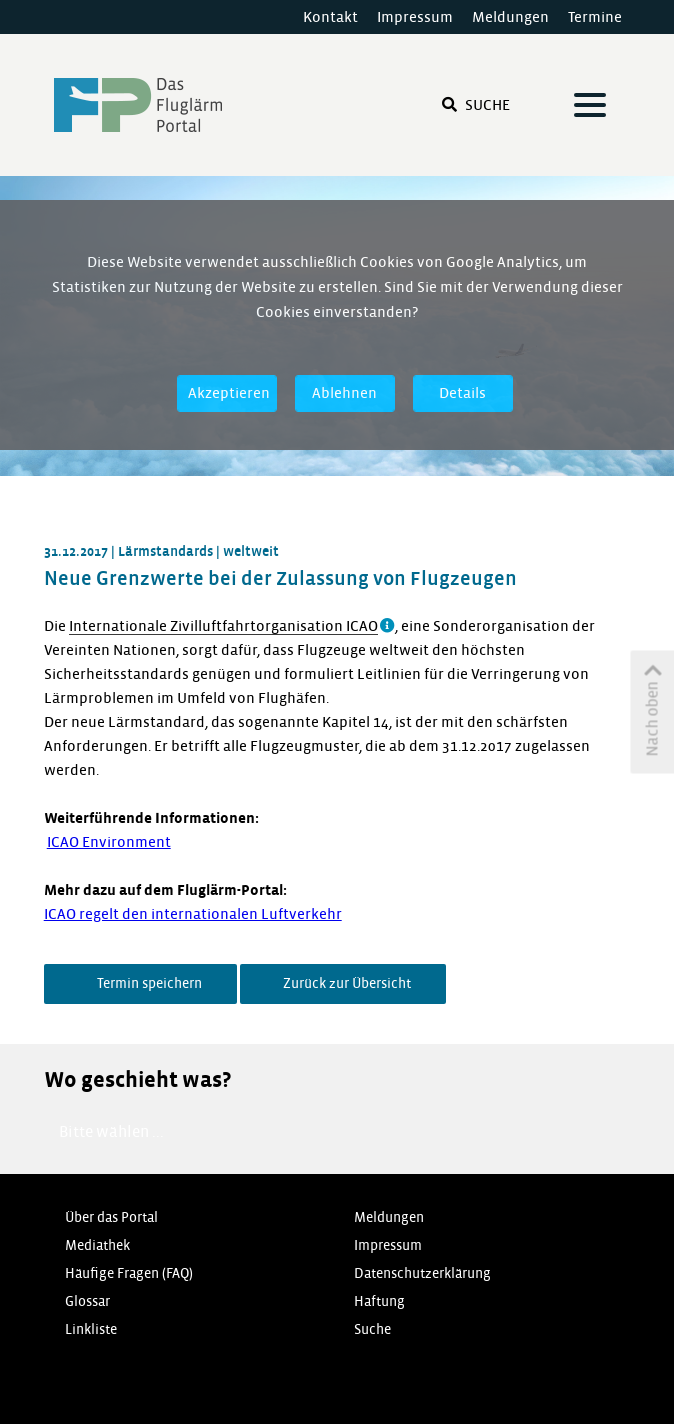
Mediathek (97, 1245)
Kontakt (330, 17)
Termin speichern (148, 983)
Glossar (87, 1301)
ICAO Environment (109, 842)
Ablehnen (344, 393)
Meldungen (510, 17)
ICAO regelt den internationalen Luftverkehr (193, 914)
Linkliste (91, 1329)
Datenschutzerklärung (422, 1273)
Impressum (415, 17)
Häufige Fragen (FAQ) (129, 1273)
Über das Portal (111, 1217)
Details (462, 393)
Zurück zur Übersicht (345, 983)
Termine (595, 17)
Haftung (379, 1301)
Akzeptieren (229, 393)
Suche (476, 105)
